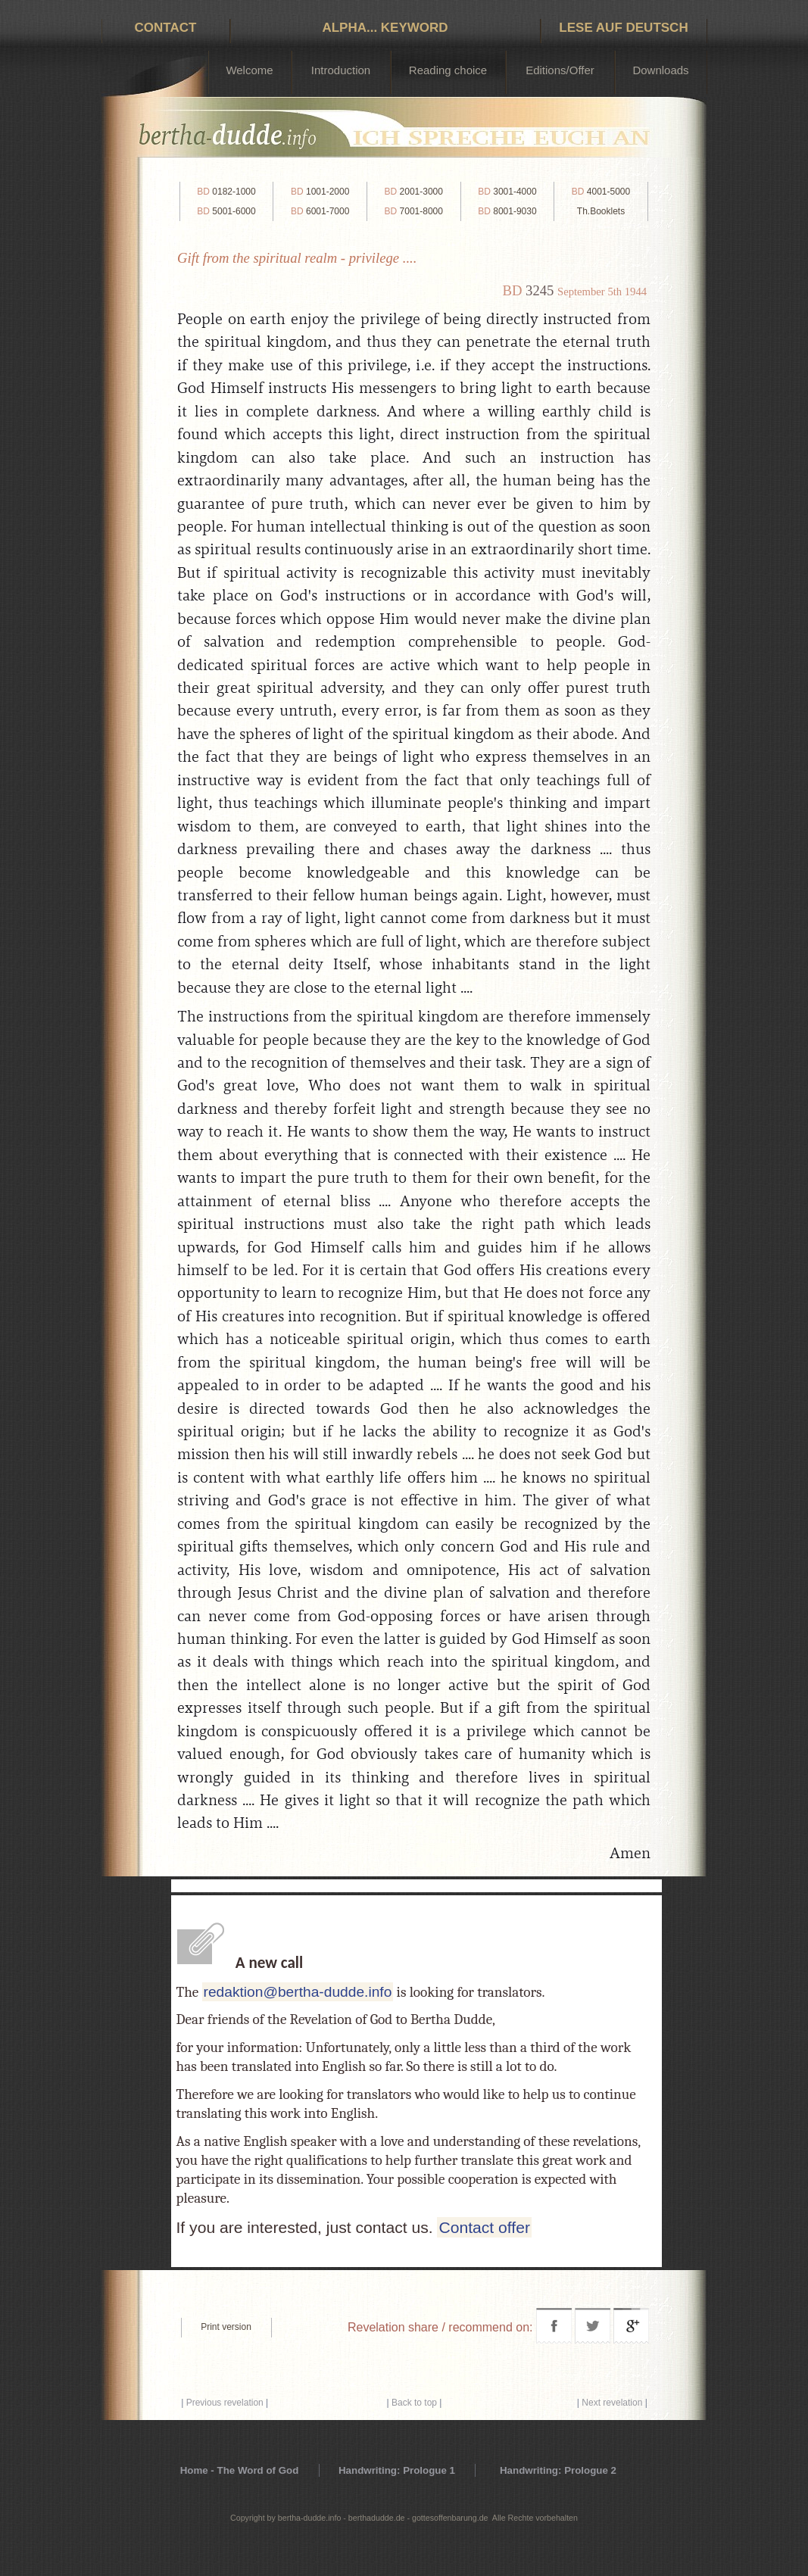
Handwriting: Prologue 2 (558, 2470)
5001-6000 (226, 211)
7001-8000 (414, 211)
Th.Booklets (601, 211)
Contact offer (483, 2227)
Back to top (414, 2402)
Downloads (660, 70)
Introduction (340, 70)
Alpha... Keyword (385, 27)
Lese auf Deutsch (623, 27)
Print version (226, 2327)
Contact (166, 27)
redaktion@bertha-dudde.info (298, 1992)
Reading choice (448, 70)
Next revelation (612, 2402)
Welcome (249, 70)
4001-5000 (601, 191)
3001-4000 (507, 191)
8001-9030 (507, 211)
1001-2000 (320, 191)
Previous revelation (225, 2402)
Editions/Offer (560, 70)
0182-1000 (226, 191)
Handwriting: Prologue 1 (396, 2470)
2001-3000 (414, 191)
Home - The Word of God (239, 2470)
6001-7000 (320, 211)
